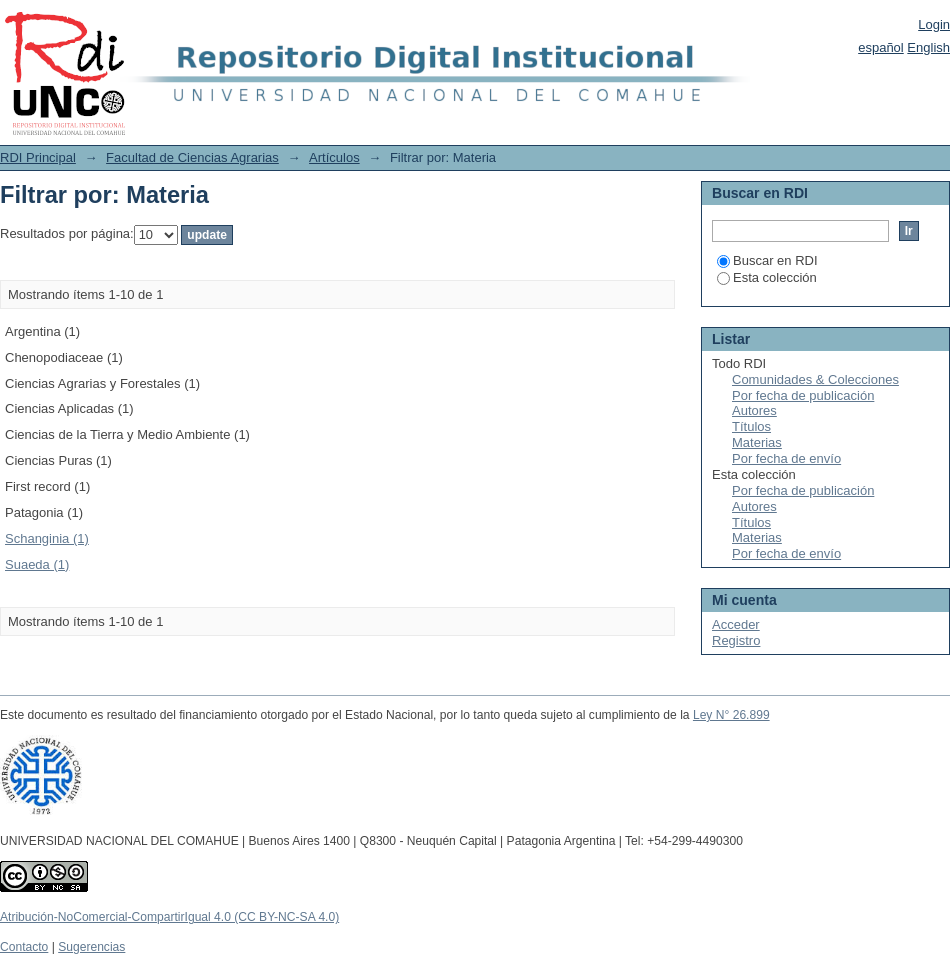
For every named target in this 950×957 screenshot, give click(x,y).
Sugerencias (91, 947)
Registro (736, 640)
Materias (757, 442)
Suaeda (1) (37, 564)
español (881, 47)
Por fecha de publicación (803, 395)
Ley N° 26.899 (731, 715)
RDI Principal (38, 157)
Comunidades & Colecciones (815, 379)
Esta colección (767, 277)
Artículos (334, 157)
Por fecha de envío (786, 458)
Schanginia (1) (47, 538)
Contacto (24, 947)
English (928, 47)
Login (934, 24)
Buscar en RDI (767, 260)
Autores (754, 410)
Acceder (736, 624)
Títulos (751, 426)
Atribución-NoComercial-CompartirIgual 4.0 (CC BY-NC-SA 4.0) (169, 917)
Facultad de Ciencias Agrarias (192, 157)
